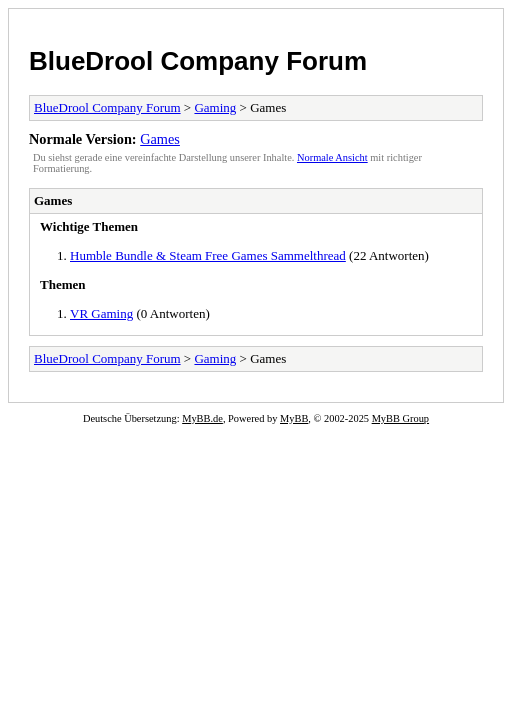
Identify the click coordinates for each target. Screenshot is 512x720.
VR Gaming (101, 313)
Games (160, 139)
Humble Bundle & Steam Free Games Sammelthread (208, 255)
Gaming (215, 107)
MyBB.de (202, 418)
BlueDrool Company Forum (198, 61)
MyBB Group (400, 418)
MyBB (294, 418)
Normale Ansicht (332, 157)
